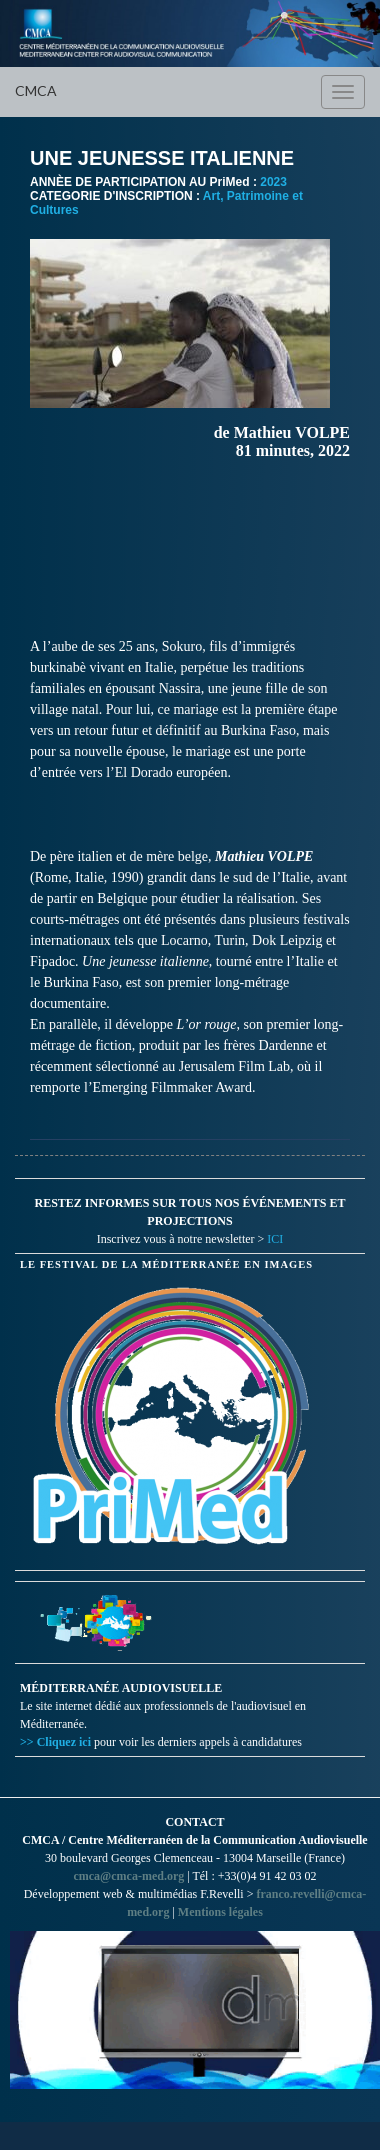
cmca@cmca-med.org (128, 1876)
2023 (273, 182)
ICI (275, 1239)
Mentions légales (220, 1912)
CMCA (36, 90)
